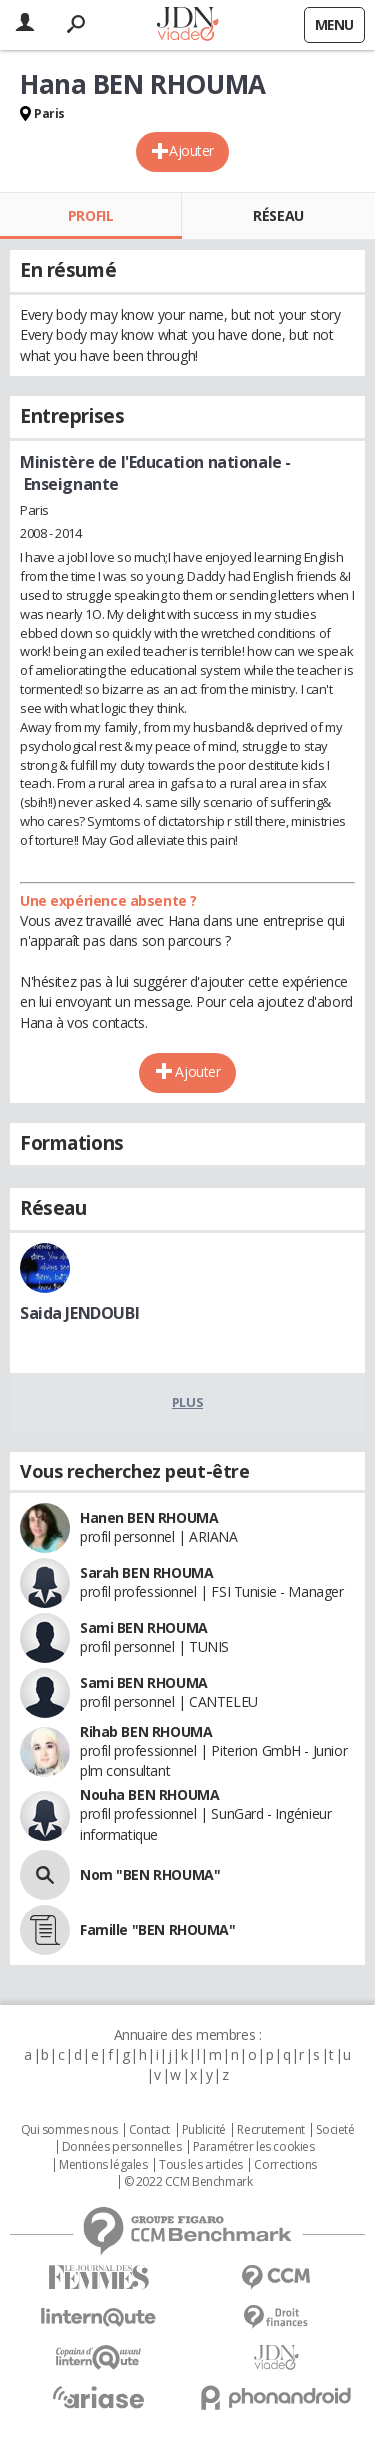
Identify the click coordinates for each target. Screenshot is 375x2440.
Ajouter (191, 150)
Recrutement (270, 2130)
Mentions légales (103, 2165)
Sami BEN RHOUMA (144, 1627)
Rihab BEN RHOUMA (146, 1731)
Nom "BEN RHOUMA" (150, 1874)
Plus (187, 1402)
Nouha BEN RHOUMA (149, 1794)
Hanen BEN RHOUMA (149, 1517)
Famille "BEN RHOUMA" (158, 1929)
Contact (149, 2130)
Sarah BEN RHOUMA (146, 1572)
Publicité (204, 2130)
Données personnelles (122, 2147)
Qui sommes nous (69, 2130)
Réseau (278, 215)
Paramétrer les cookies (254, 2147)
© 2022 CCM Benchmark (188, 2182)
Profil (90, 215)
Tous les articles (201, 2165)
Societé (335, 2130)
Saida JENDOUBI (79, 1313)
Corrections (285, 2165)
